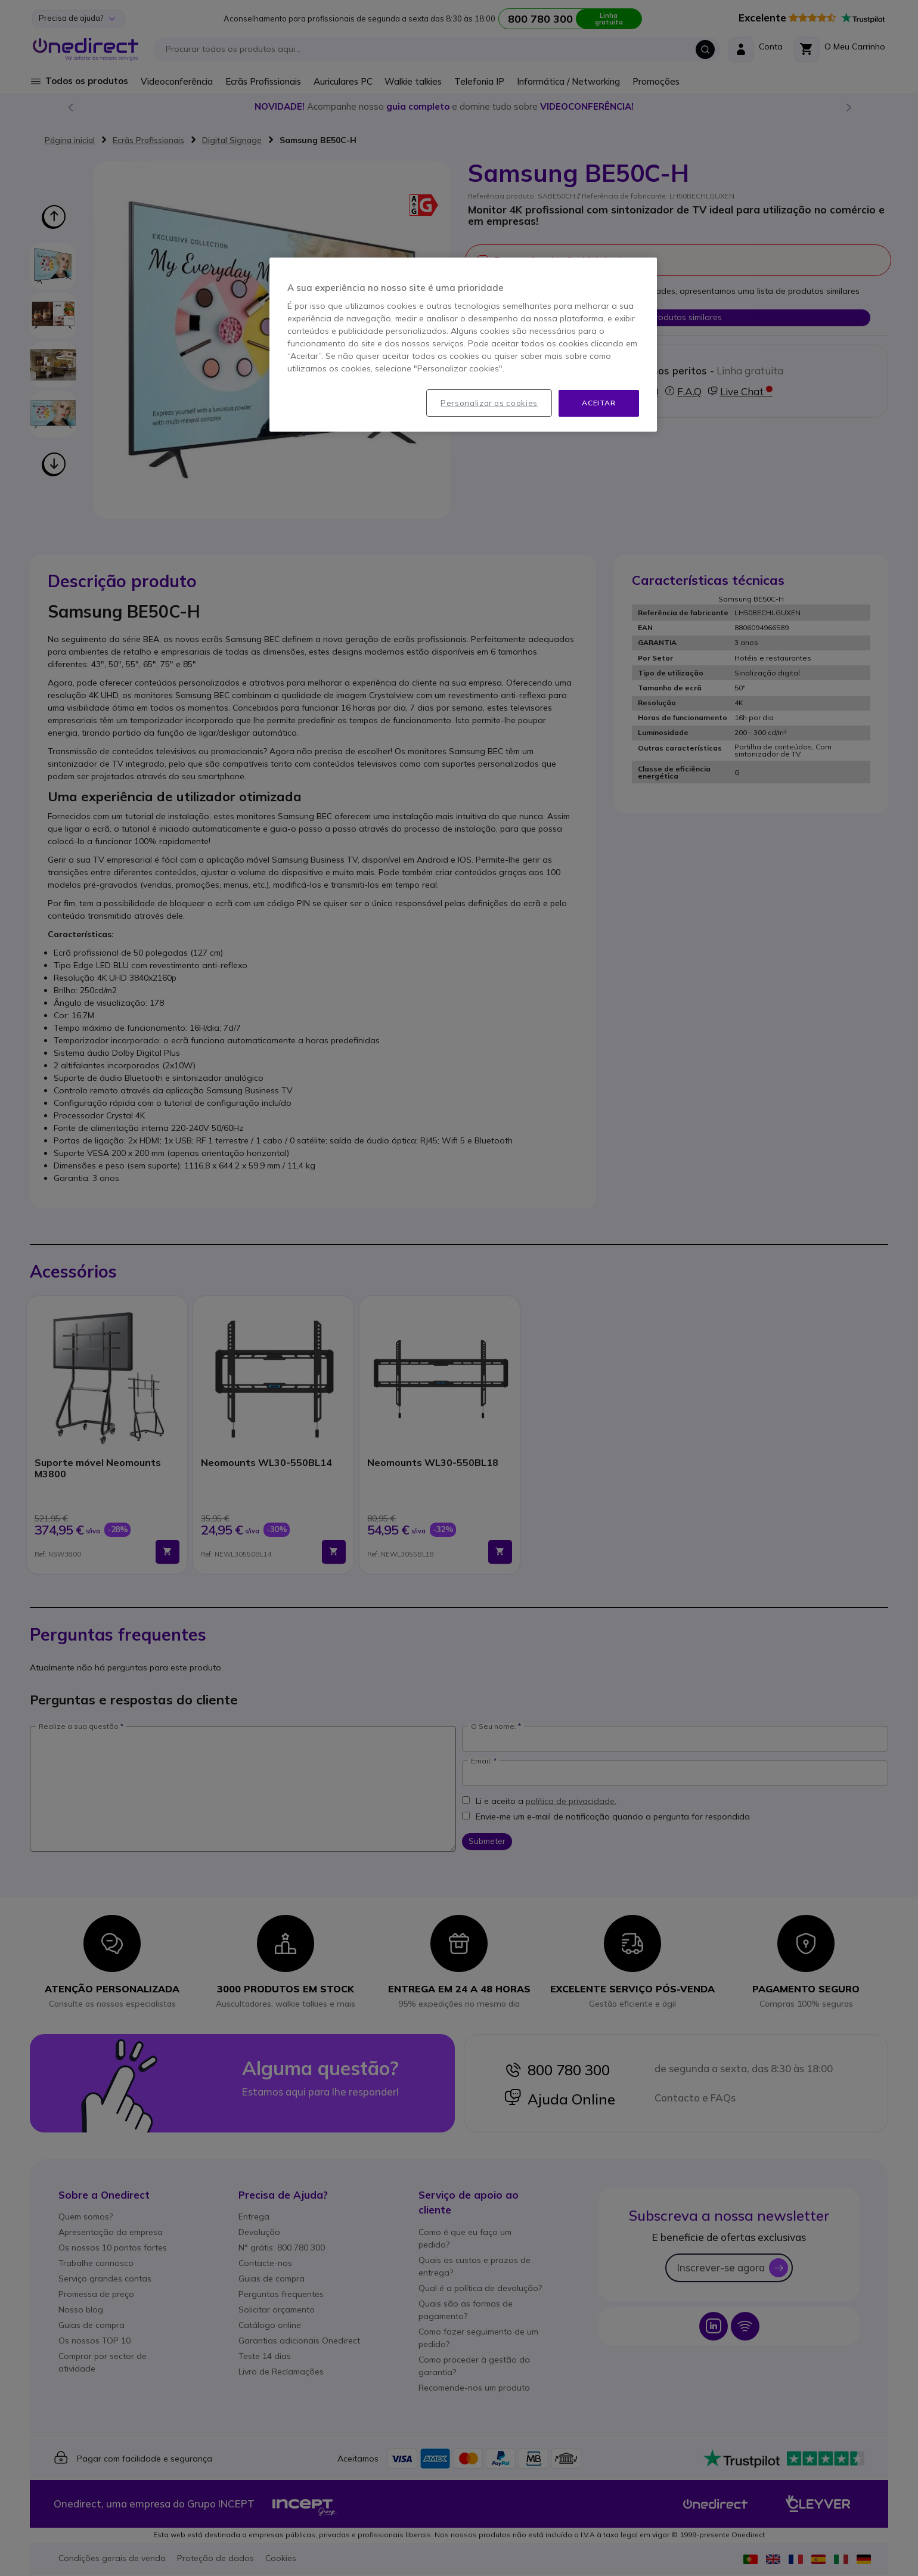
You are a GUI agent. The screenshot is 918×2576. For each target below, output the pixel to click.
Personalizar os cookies (489, 403)
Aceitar (598, 402)
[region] (463, 345)
